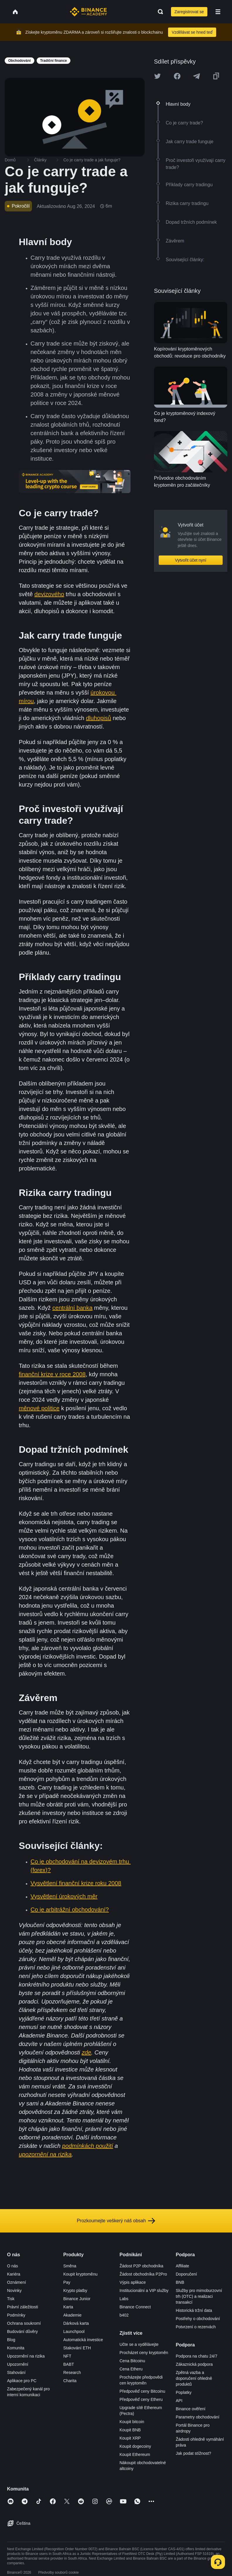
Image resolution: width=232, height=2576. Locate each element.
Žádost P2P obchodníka (141, 2266)
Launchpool (73, 2331)
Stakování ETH (77, 2348)
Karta (68, 2307)
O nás (12, 2266)
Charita (70, 2380)
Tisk (10, 2298)
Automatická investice (83, 2339)
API (179, 2400)
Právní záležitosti (22, 2307)
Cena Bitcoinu (132, 2360)
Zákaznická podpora (194, 2364)
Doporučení (186, 2274)
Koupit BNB (130, 2430)
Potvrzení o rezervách (196, 2326)
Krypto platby (75, 2290)
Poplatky (184, 2392)
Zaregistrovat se (189, 11)
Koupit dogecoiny (135, 2446)
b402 (124, 2315)
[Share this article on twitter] (157, 76)
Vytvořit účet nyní (190, 560)
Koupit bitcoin (132, 2421)
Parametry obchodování (197, 2417)
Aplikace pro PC (21, 2380)
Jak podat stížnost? (193, 2453)
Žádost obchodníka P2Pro (143, 2274)
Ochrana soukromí (24, 2323)
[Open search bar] (158, 11)
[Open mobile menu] (218, 11)
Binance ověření (190, 2408)
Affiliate (182, 2266)
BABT (68, 2364)
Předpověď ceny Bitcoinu (142, 2391)
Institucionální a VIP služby (144, 2290)
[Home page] (88, 11)
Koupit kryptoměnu (80, 2274)
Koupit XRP (130, 2438)
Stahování (16, 2372)
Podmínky (16, 2315)
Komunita (15, 2348)
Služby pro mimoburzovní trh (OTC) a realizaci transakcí (199, 2296)
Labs (124, 2298)
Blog (11, 2339)
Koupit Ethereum (135, 2454)
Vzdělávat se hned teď (192, 32)
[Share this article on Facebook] (177, 76)
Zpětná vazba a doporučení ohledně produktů (194, 2378)
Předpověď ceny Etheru (141, 2399)
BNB (180, 2282)
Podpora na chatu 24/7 (196, 2356)
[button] (217, 11)
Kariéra (13, 2274)
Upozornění (17, 2364)
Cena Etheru (131, 2369)
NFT (67, 2356)
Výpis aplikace (133, 2282)
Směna (69, 2266)
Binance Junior (77, 2298)
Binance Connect (135, 2307)
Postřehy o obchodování (198, 2318)
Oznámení (16, 2282)
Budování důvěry (22, 2331)
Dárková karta (76, 2323)
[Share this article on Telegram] (196, 76)
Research (72, 2372)
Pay (66, 2282)
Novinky (14, 2290)
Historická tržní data (194, 2310)
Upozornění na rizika (26, 2356)
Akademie (72, 2315)
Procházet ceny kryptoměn (144, 2352)
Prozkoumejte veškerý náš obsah (116, 2221)
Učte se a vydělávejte (139, 2344)
